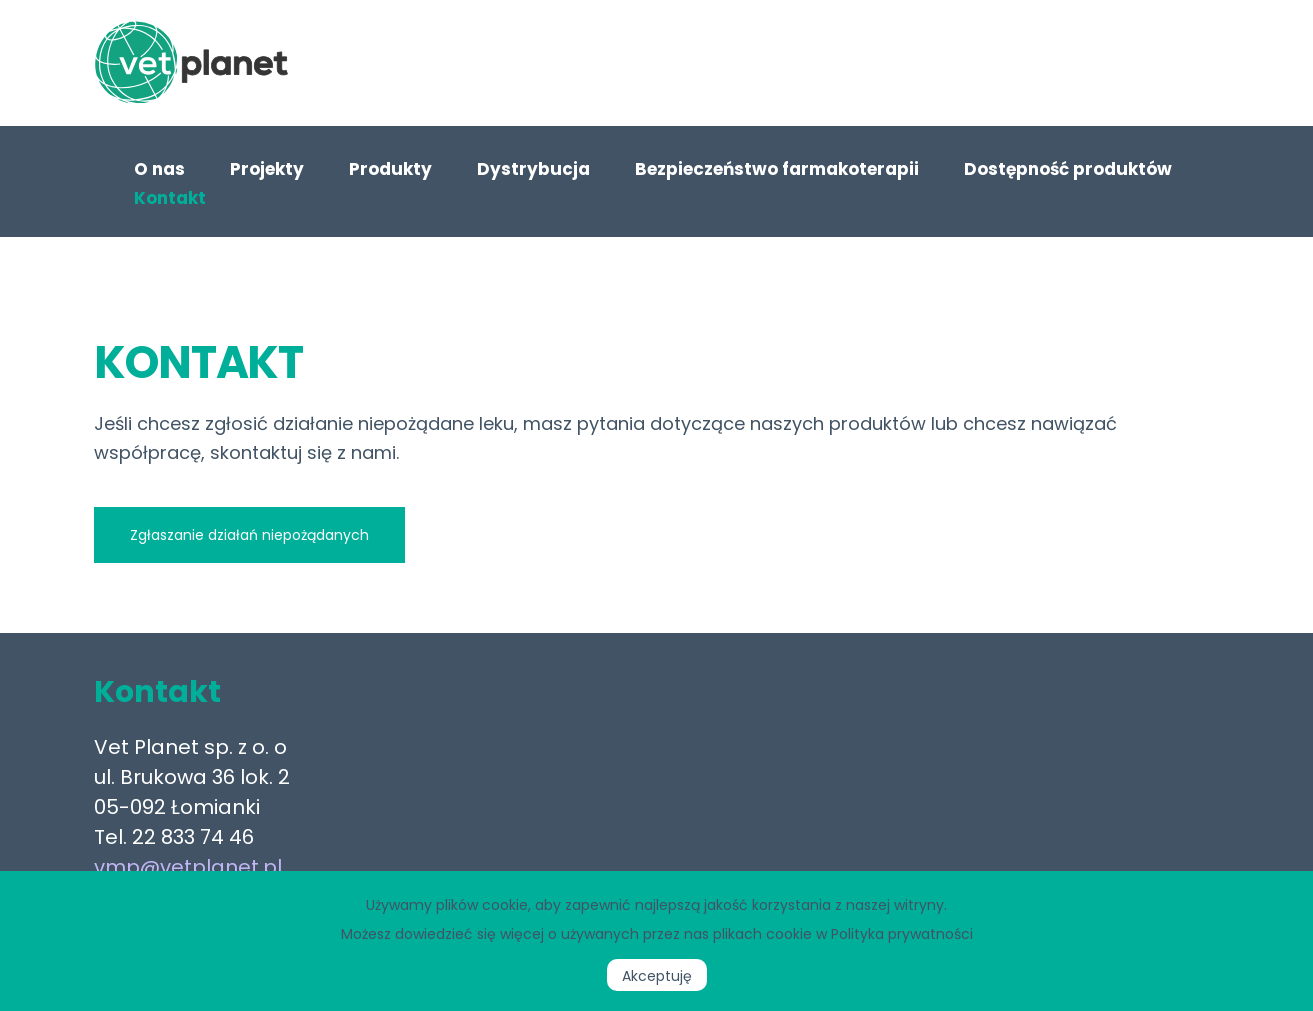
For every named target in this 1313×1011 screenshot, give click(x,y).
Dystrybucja (533, 169)
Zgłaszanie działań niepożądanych (249, 535)
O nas (159, 169)
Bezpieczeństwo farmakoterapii (777, 169)
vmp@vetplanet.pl (188, 867)
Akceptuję (657, 976)
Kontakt (170, 198)
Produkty (390, 169)
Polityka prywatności (902, 934)
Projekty (267, 169)
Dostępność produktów (1068, 169)
